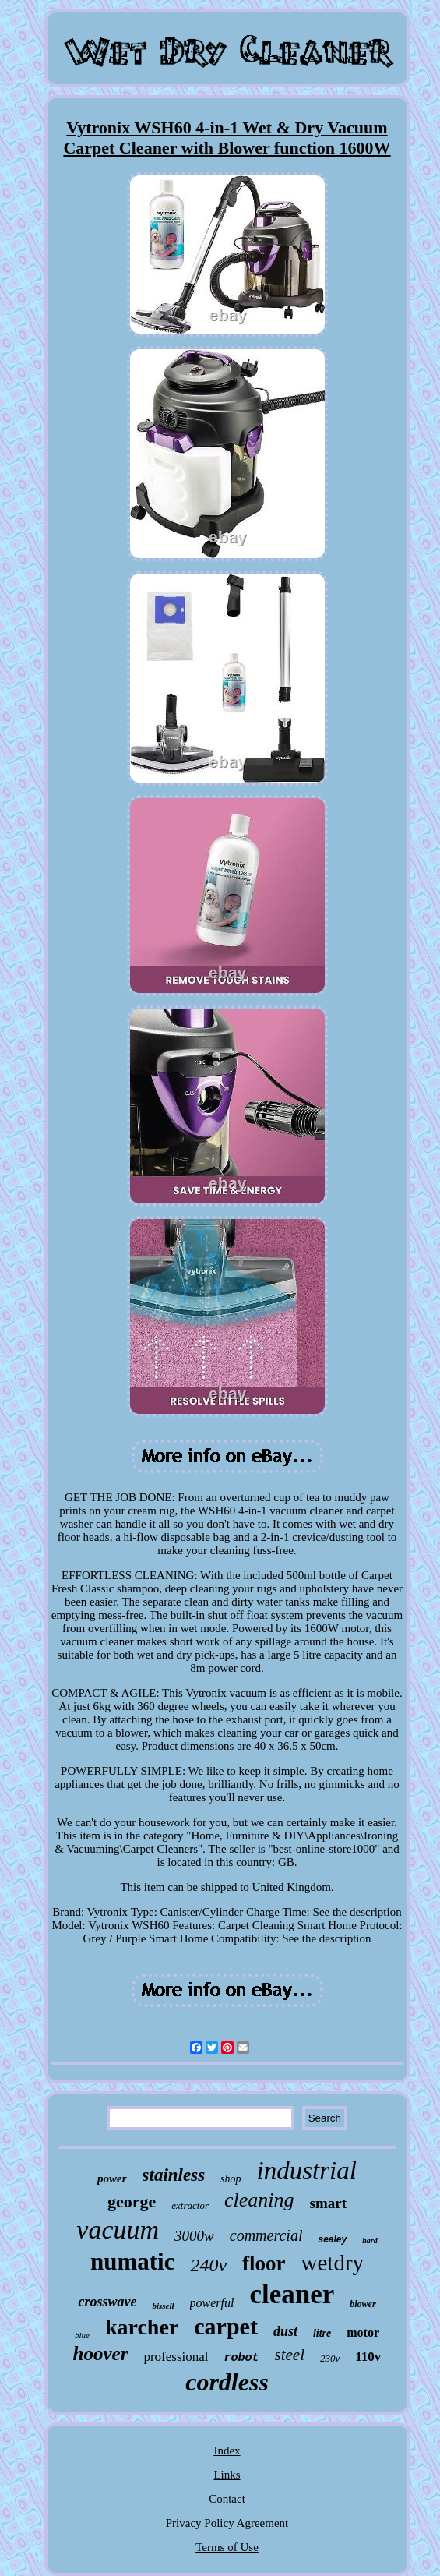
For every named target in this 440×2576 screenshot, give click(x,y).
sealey (332, 2239)
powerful (212, 2302)
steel (289, 2354)
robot (241, 2358)
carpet (226, 2326)
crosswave (107, 2301)
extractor (190, 2205)
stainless (174, 2175)
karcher (141, 2327)
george (131, 2201)
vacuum (117, 2229)
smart (328, 2203)
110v (368, 2356)
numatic (132, 2261)
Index (226, 2450)
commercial (266, 2235)
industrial (307, 2171)
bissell (163, 2305)
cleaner (291, 2294)
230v (330, 2358)
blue (82, 2335)
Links (226, 2474)
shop (230, 2179)
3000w (194, 2236)
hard (369, 2240)
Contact (227, 2499)
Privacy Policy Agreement (227, 2523)
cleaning (259, 2200)
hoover (100, 2353)
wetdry (332, 2262)
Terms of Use (227, 2547)
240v (208, 2265)
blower (362, 2304)
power (112, 2178)
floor (263, 2263)
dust (285, 2331)
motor (363, 2332)
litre (322, 2333)
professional (175, 2356)
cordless (227, 2382)
